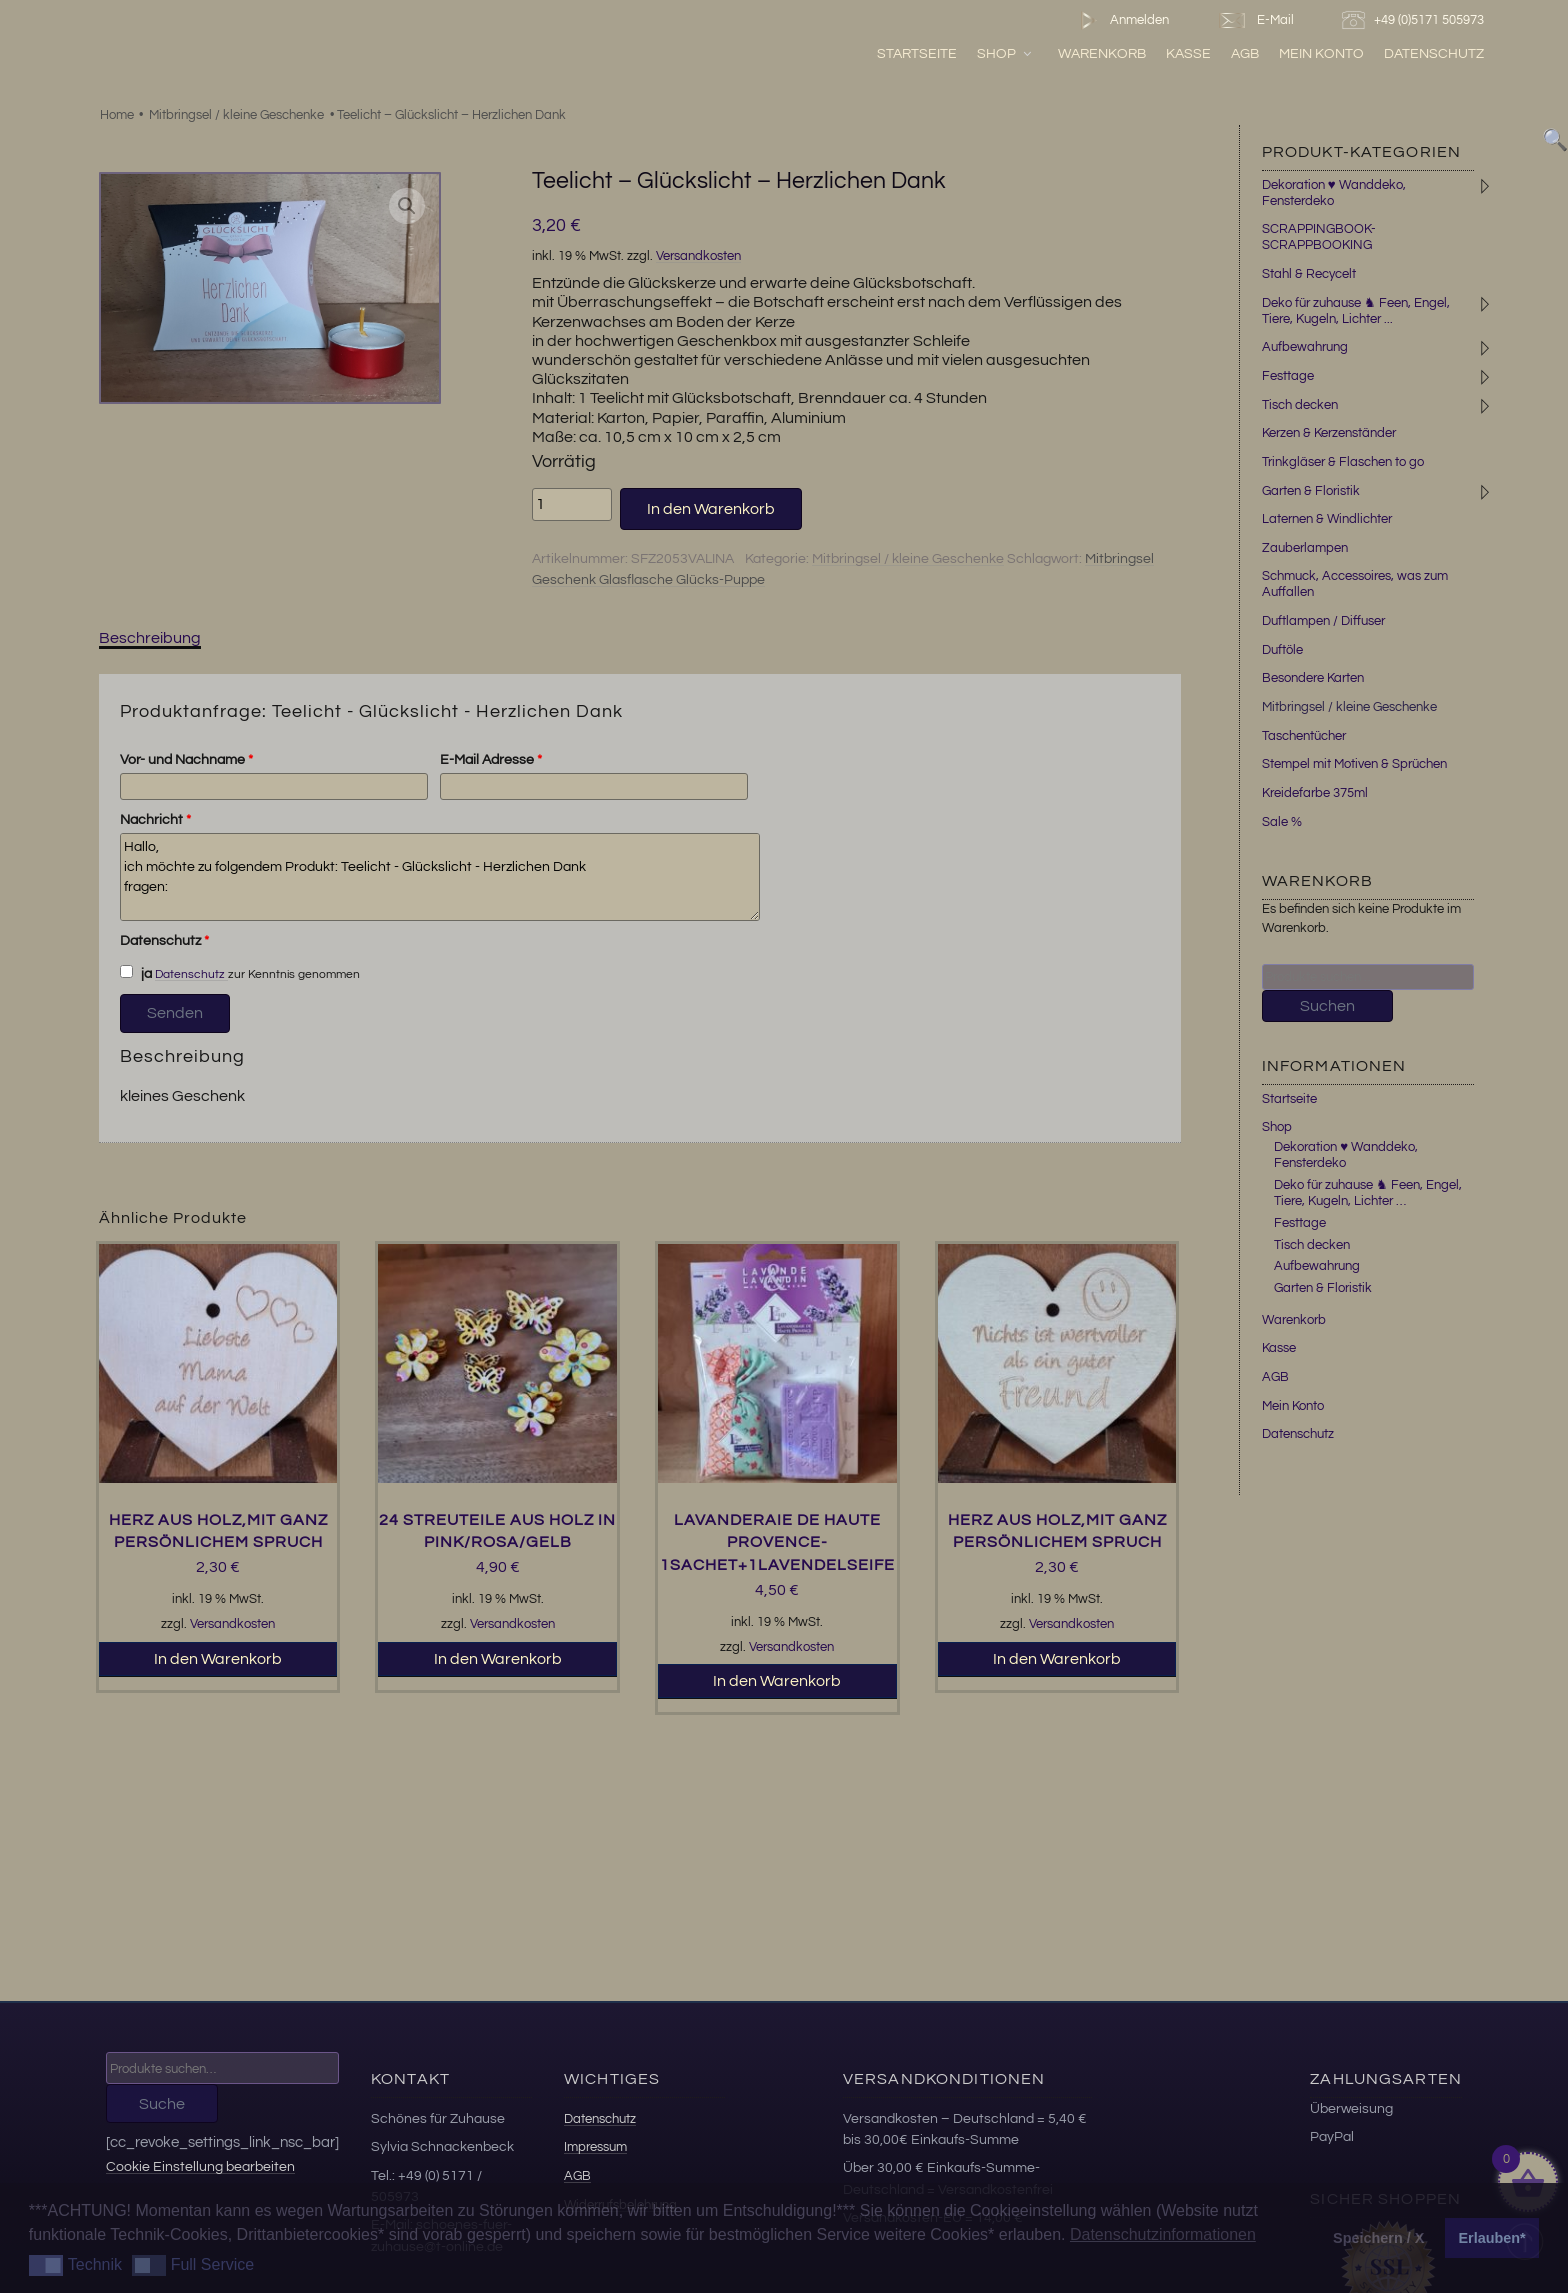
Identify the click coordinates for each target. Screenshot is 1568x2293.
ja (136, 973)
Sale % (1282, 822)
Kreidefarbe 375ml (1315, 793)
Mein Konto (1321, 53)
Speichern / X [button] (1378, 2238)
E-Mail (1255, 20)
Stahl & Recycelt (1309, 274)
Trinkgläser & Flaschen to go (1343, 462)
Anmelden (1120, 20)
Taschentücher (1304, 736)
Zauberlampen (1305, 548)
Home (117, 115)
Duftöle (1282, 650)
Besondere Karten (1313, 678)
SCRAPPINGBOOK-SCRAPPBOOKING (1319, 237)
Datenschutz (1434, 53)
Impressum (595, 2147)
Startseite (917, 53)
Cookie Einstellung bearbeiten (200, 2166)
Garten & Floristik (1311, 491)
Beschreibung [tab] (150, 638)
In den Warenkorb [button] (218, 1659)
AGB (1245, 53)
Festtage (1288, 376)
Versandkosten (698, 256)
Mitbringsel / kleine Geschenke (236, 115)
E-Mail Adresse (491, 760)
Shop (1005, 53)
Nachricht (155, 820)
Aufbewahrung (1305, 347)
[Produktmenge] (572, 504)
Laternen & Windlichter (1327, 519)
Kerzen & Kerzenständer (1329, 433)
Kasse (1188, 53)
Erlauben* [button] (1492, 2238)
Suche (162, 2104)
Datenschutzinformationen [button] (1163, 2234)
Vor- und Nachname (186, 760)
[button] (407, 206)
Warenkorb (1102, 53)
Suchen (1327, 1006)
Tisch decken (1300, 405)
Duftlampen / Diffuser (1323, 621)
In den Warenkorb (711, 509)
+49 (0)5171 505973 (1415, 20)
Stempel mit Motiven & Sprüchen (1354, 764)
